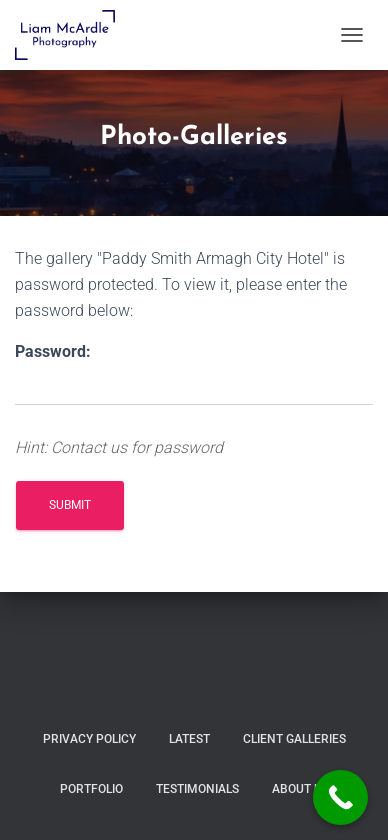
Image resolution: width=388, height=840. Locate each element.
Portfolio (91, 789)
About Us (300, 789)
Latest (189, 739)
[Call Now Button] (340, 797)
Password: (53, 351)
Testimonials (197, 789)
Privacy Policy (89, 739)
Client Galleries (294, 739)
